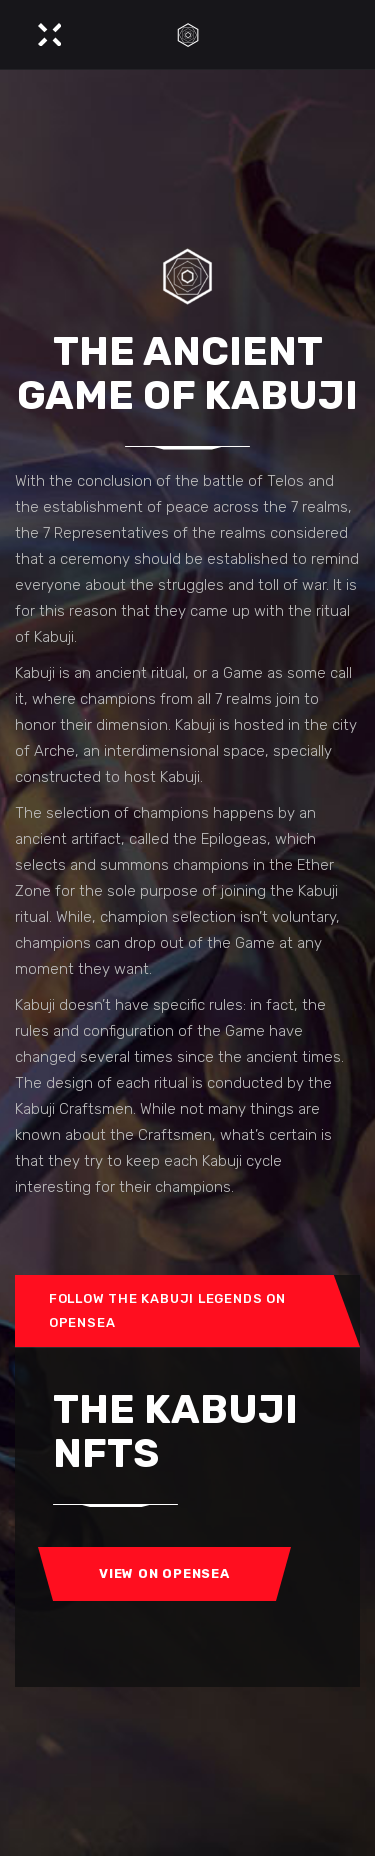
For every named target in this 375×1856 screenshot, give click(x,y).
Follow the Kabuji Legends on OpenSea (167, 1310)
